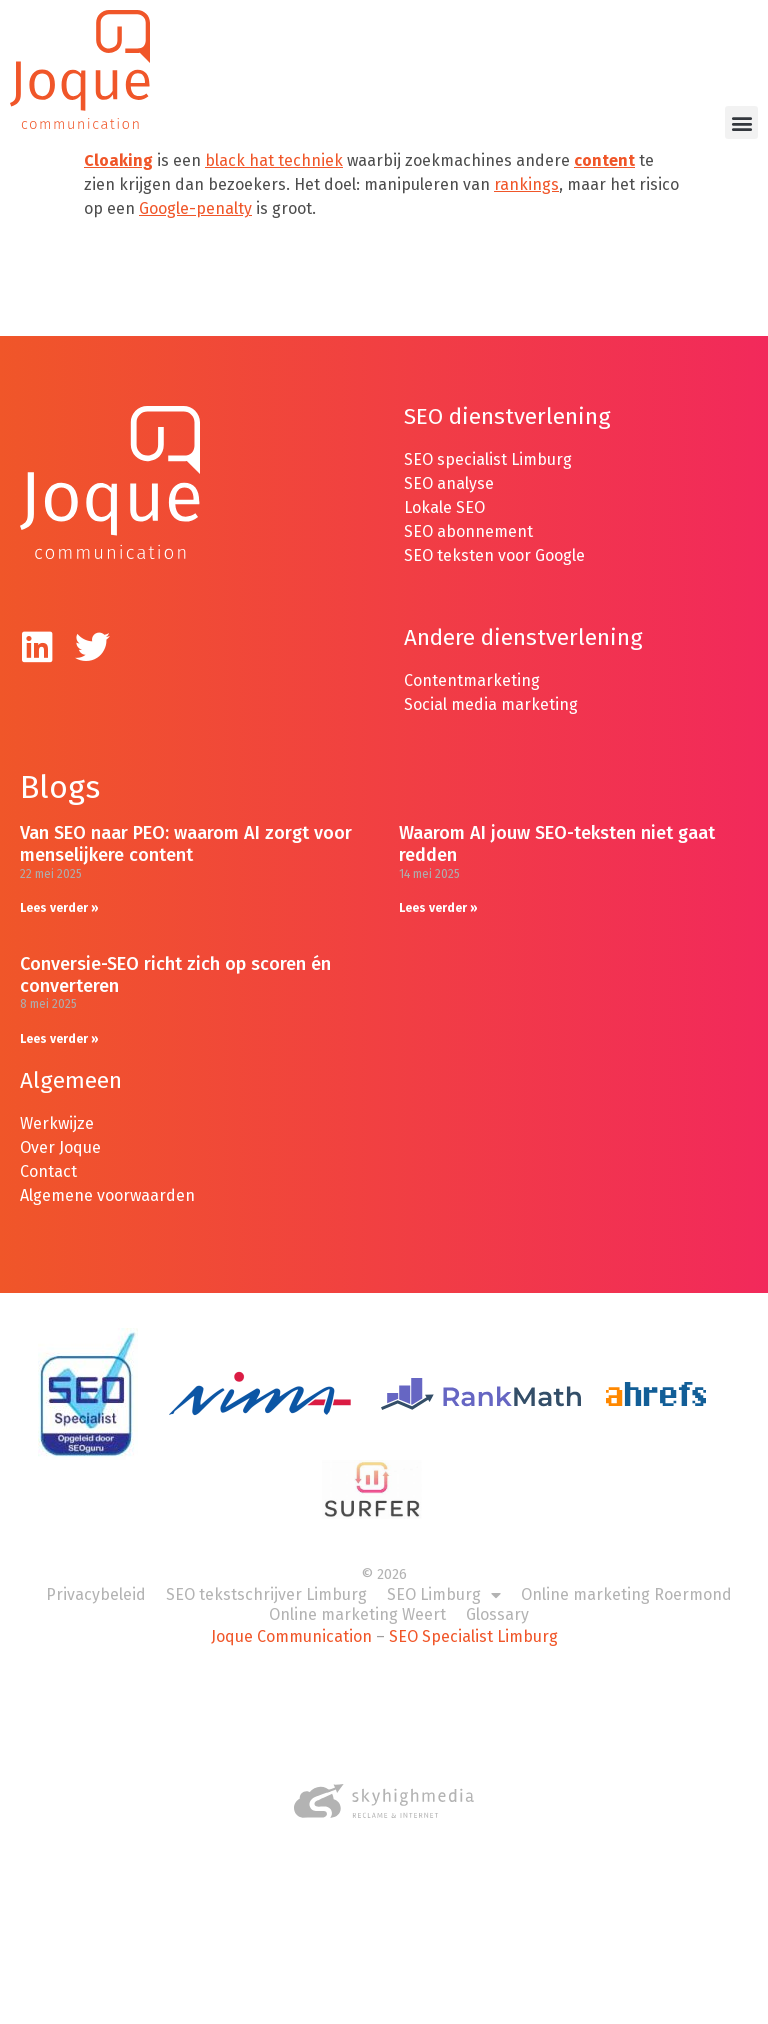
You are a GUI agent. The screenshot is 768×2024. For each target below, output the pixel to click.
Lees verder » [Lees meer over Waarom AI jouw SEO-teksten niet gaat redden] (438, 908)
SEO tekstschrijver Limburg (266, 1594)
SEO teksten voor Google (496, 555)
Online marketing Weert (357, 1614)
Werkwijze (57, 1123)
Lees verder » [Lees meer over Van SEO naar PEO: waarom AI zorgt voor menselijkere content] (59, 908)
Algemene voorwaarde (102, 1195)
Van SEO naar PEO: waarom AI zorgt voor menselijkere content (186, 844)
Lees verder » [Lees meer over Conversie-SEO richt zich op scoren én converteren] (59, 1039)
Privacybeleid (96, 1594)
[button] (741, 122)
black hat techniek (274, 160)
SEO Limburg (444, 1595)
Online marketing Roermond (626, 1594)
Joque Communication (291, 1636)
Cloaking (118, 160)
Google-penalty (195, 208)
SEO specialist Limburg (488, 459)
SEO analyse (449, 483)
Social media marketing (491, 704)
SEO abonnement (468, 531)
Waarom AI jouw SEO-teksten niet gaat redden (557, 844)
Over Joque (60, 1147)
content (604, 160)
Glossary (497, 1614)
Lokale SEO (444, 507)
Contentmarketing (472, 680)
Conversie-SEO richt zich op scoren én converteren (175, 975)
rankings (526, 184)
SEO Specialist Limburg (473, 1636)
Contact (48, 1171)
